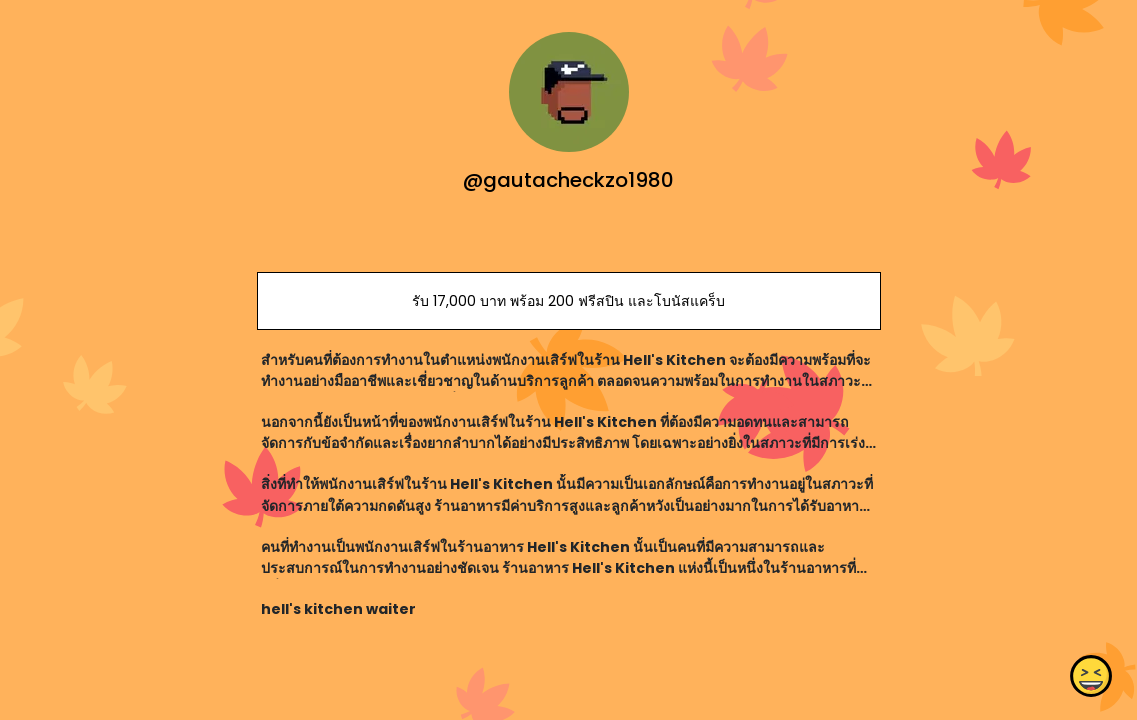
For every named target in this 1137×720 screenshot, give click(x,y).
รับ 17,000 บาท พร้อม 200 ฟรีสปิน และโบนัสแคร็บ (568, 301)
